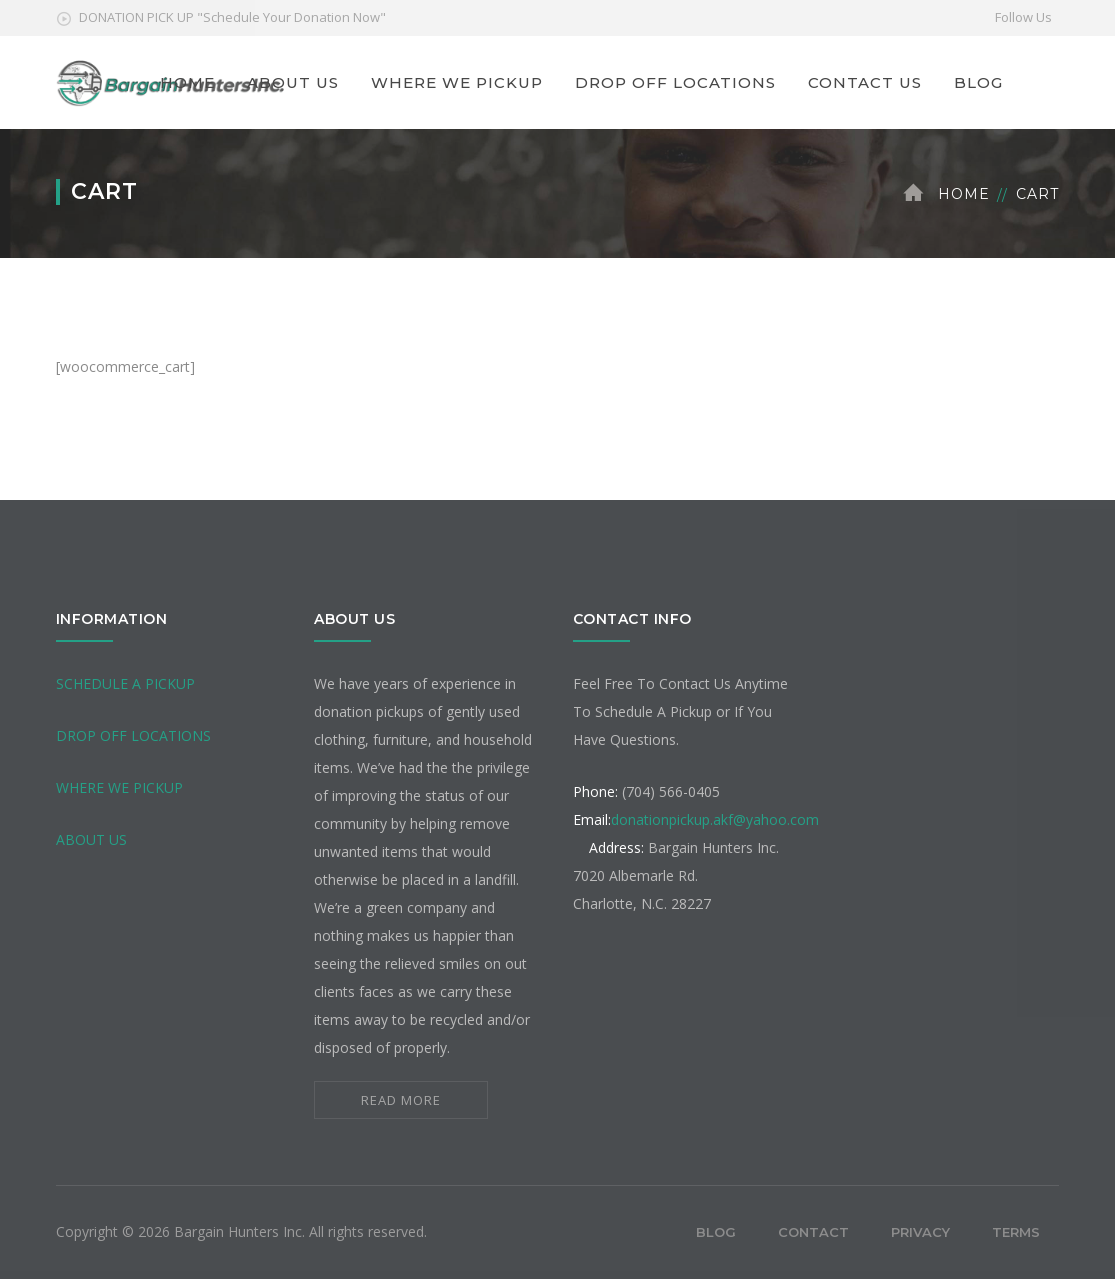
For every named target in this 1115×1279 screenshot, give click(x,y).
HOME (187, 82)
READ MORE (401, 1100)
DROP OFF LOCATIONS (675, 82)
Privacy (920, 1232)
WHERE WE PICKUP (457, 82)
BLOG (978, 82)
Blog (716, 1232)
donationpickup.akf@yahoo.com (715, 819)
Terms (1016, 1232)
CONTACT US (865, 82)
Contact (813, 1232)
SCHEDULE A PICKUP (125, 683)
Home (964, 194)
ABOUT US (293, 82)
